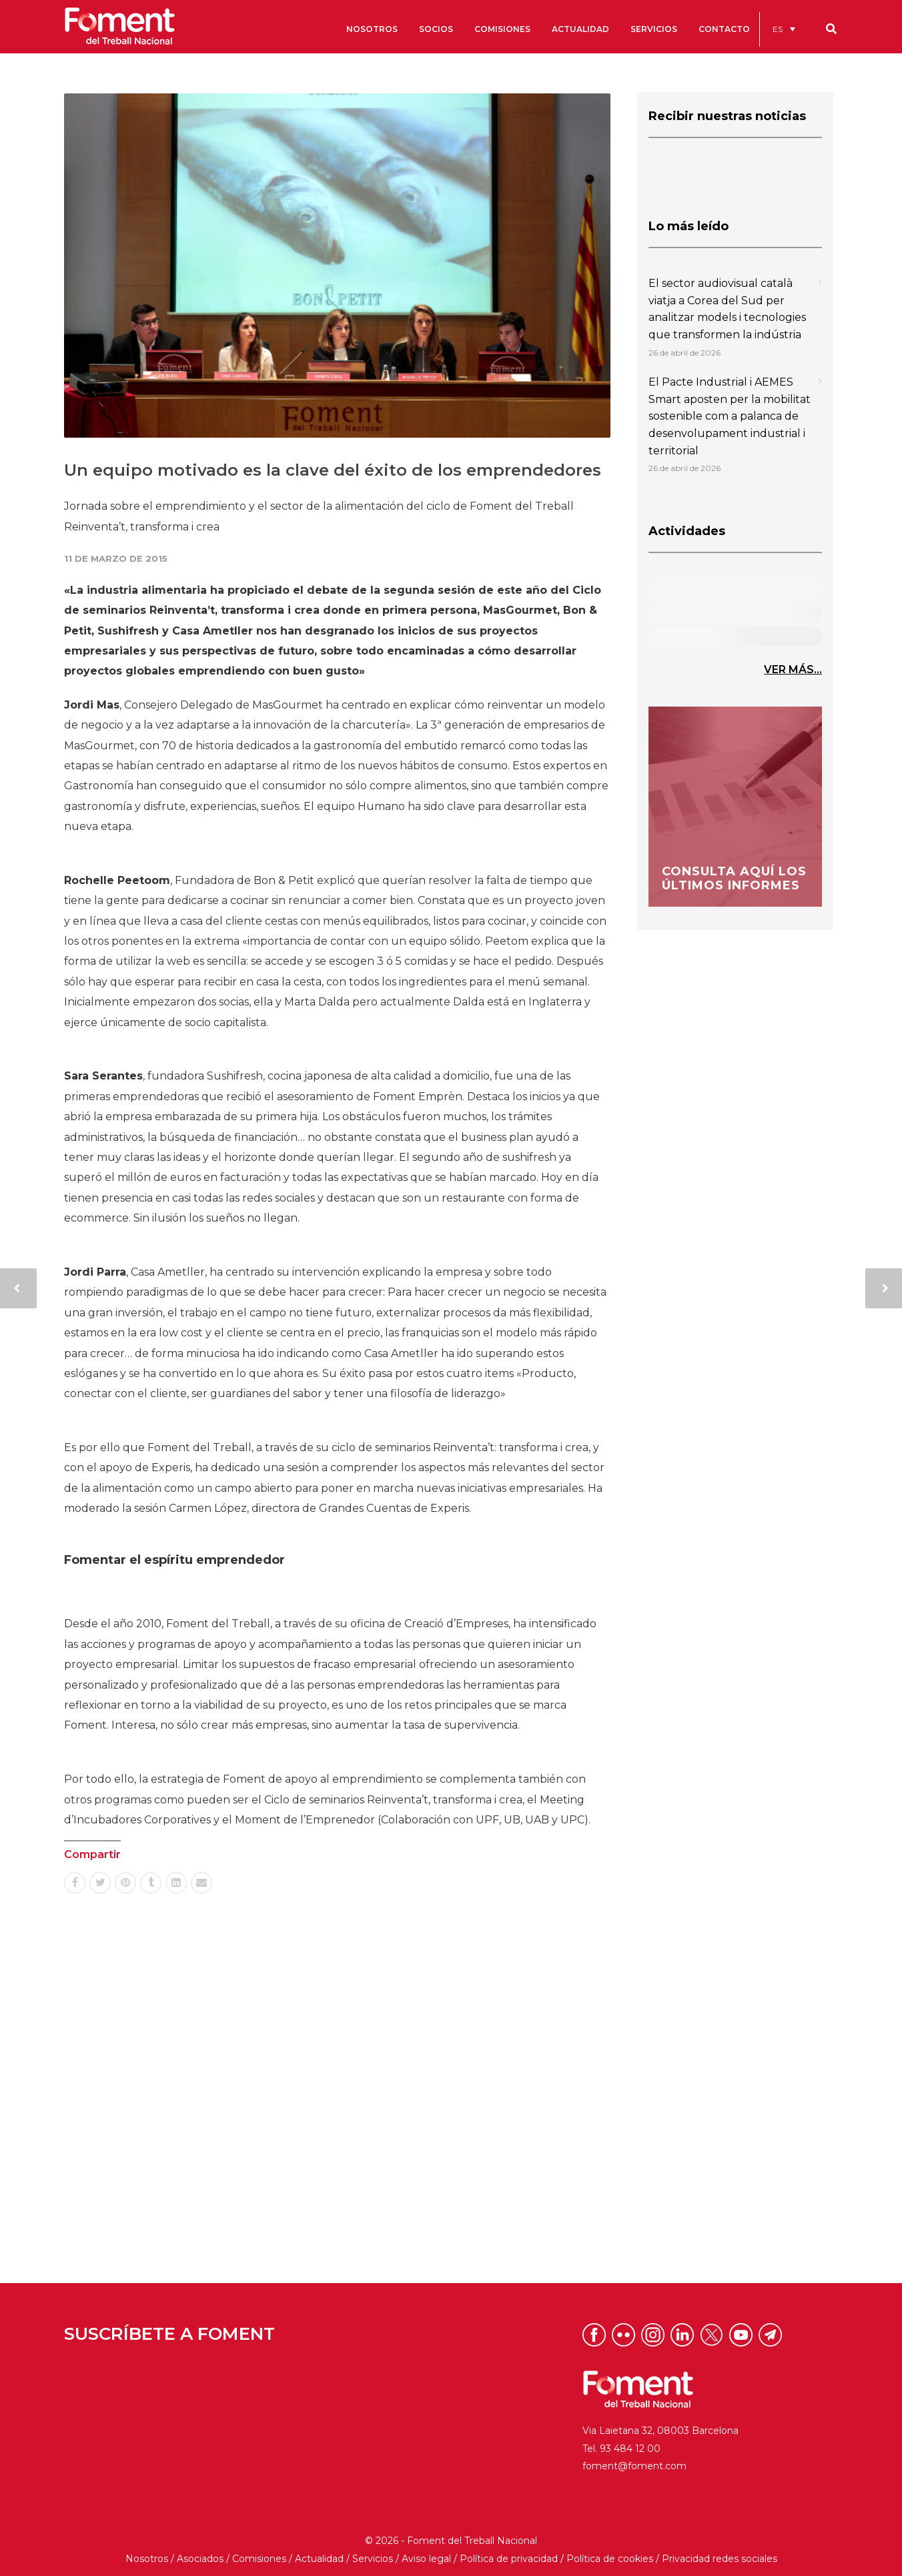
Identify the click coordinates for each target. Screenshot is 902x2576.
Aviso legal (426, 2559)
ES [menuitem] (778, 29)
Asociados (200, 2559)
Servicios (372, 2559)
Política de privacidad (509, 2559)
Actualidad (319, 2559)
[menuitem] (784, 29)
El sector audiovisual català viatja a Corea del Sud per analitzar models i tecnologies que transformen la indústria (727, 309)
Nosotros (146, 2559)
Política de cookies (609, 2559)
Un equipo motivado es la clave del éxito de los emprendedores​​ (332, 470)
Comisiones (259, 2559)
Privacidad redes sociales (719, 2559)
